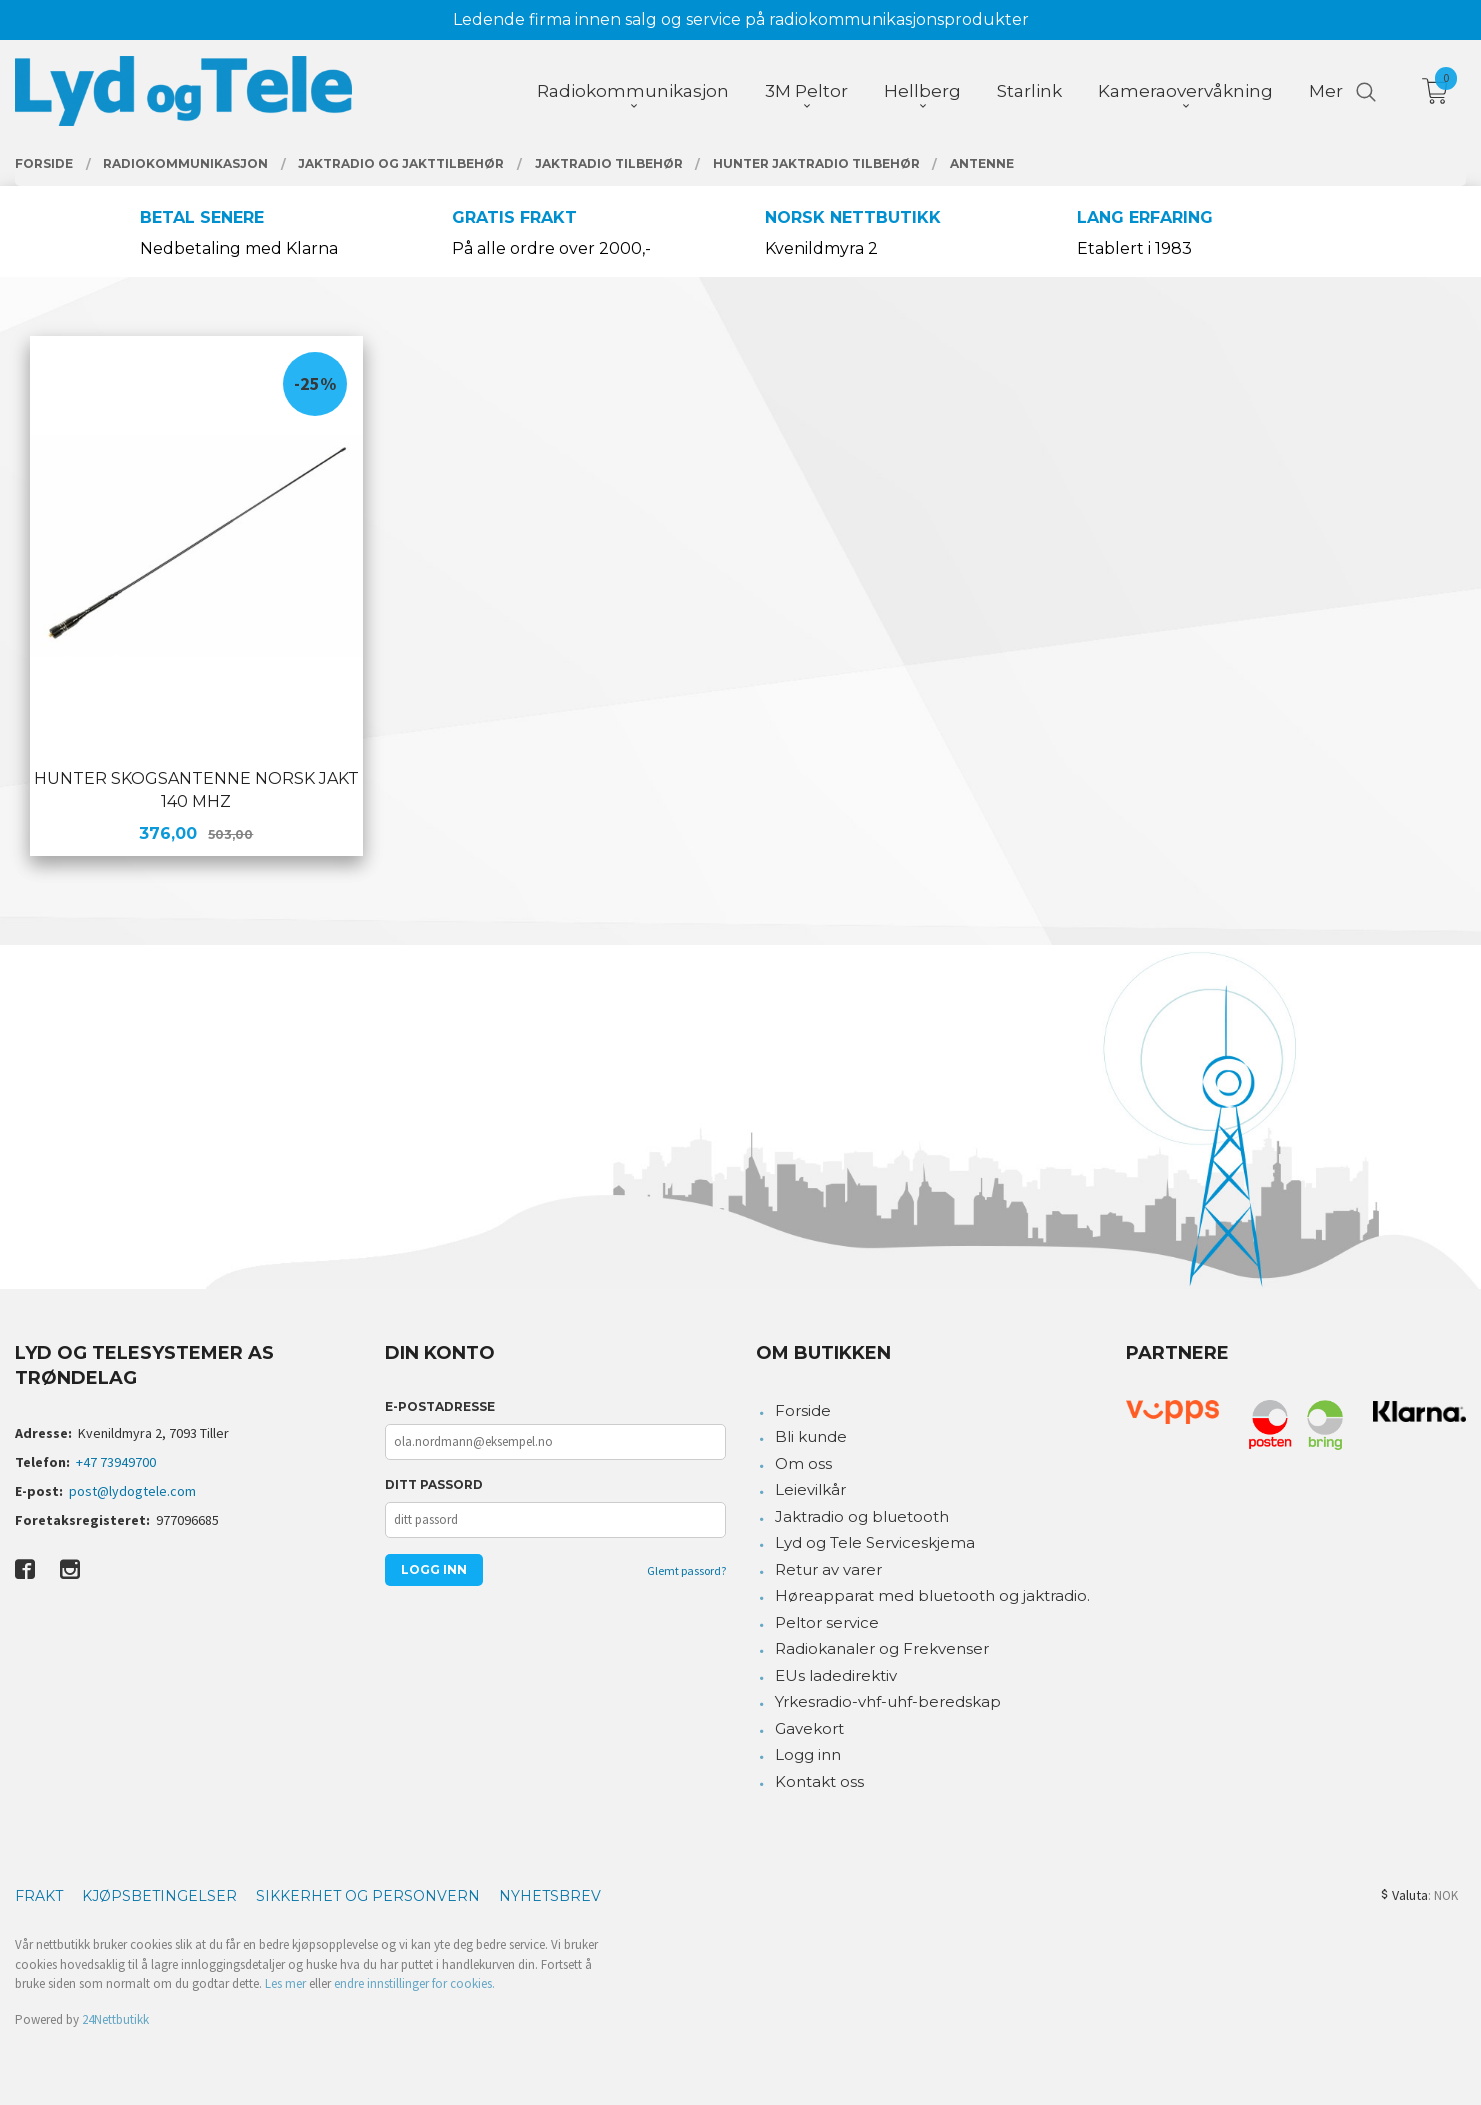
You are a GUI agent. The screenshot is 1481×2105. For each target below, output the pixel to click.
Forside (803, 1410)
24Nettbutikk (115, 2019)
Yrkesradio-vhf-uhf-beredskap (888, 1701)
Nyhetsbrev (550, 1896)
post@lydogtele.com (132, 1491)
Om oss (803, 1463)
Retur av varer (828, 1569)
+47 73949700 (116, 1462)
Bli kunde (811, 1436)
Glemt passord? (686, 1570)
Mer (1326, 91)
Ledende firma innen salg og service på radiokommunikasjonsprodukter (741, 19)
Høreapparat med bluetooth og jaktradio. (932, 1595)
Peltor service (827, 1622)
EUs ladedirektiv (836, 1675)
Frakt (39, 1896)
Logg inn (808, 1754)
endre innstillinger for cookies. (414, 1983)
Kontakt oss (819, 1781)
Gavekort (809, 1728)
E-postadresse (440, 1406)
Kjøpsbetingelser (159, 1896)
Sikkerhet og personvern (368, 1896)
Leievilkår (810, 1489)
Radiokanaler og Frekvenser (882, 1648)
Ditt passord (434, 1484)
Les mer (285, 1983)
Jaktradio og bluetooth (862, 1516)
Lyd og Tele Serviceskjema (875, 1542)
